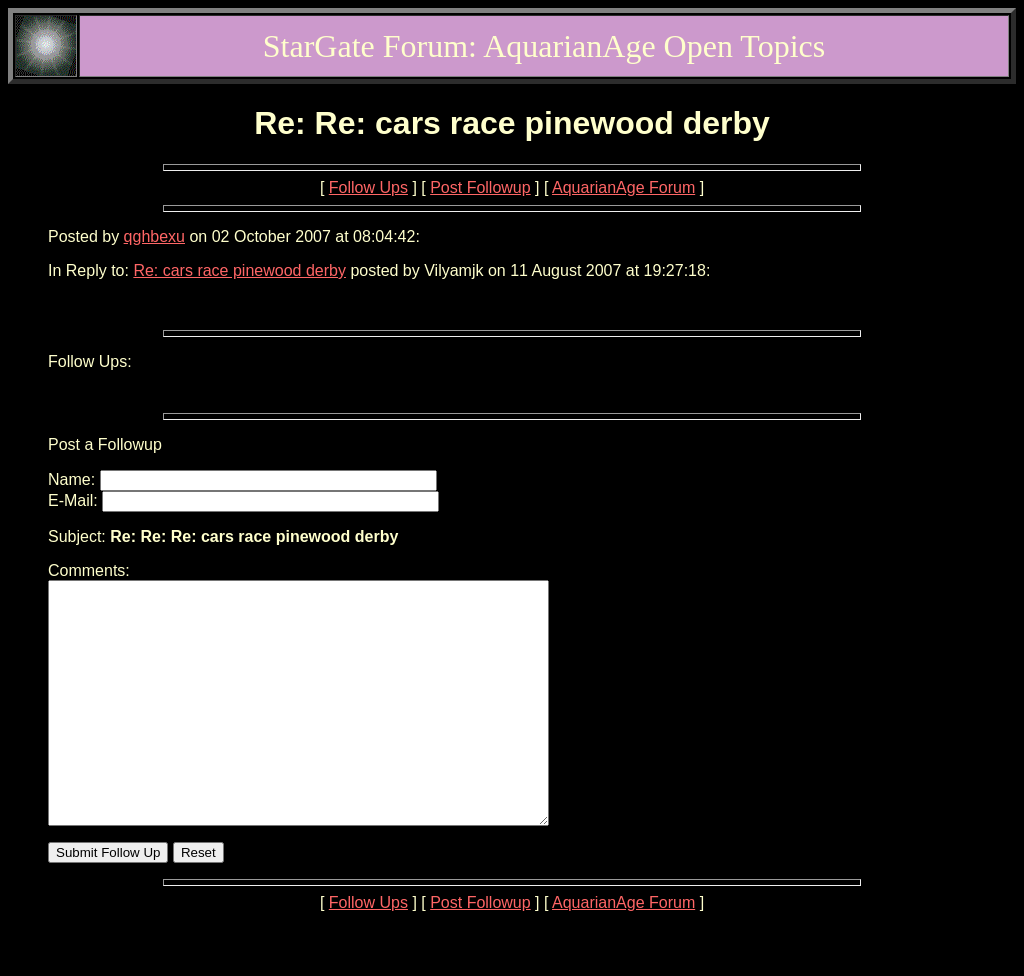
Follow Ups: (90, 361)
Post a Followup (105, 444)
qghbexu (154, 236)
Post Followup (480, 187)
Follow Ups (368, 187)
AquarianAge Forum (623, 187)
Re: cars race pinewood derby (239, 270)
